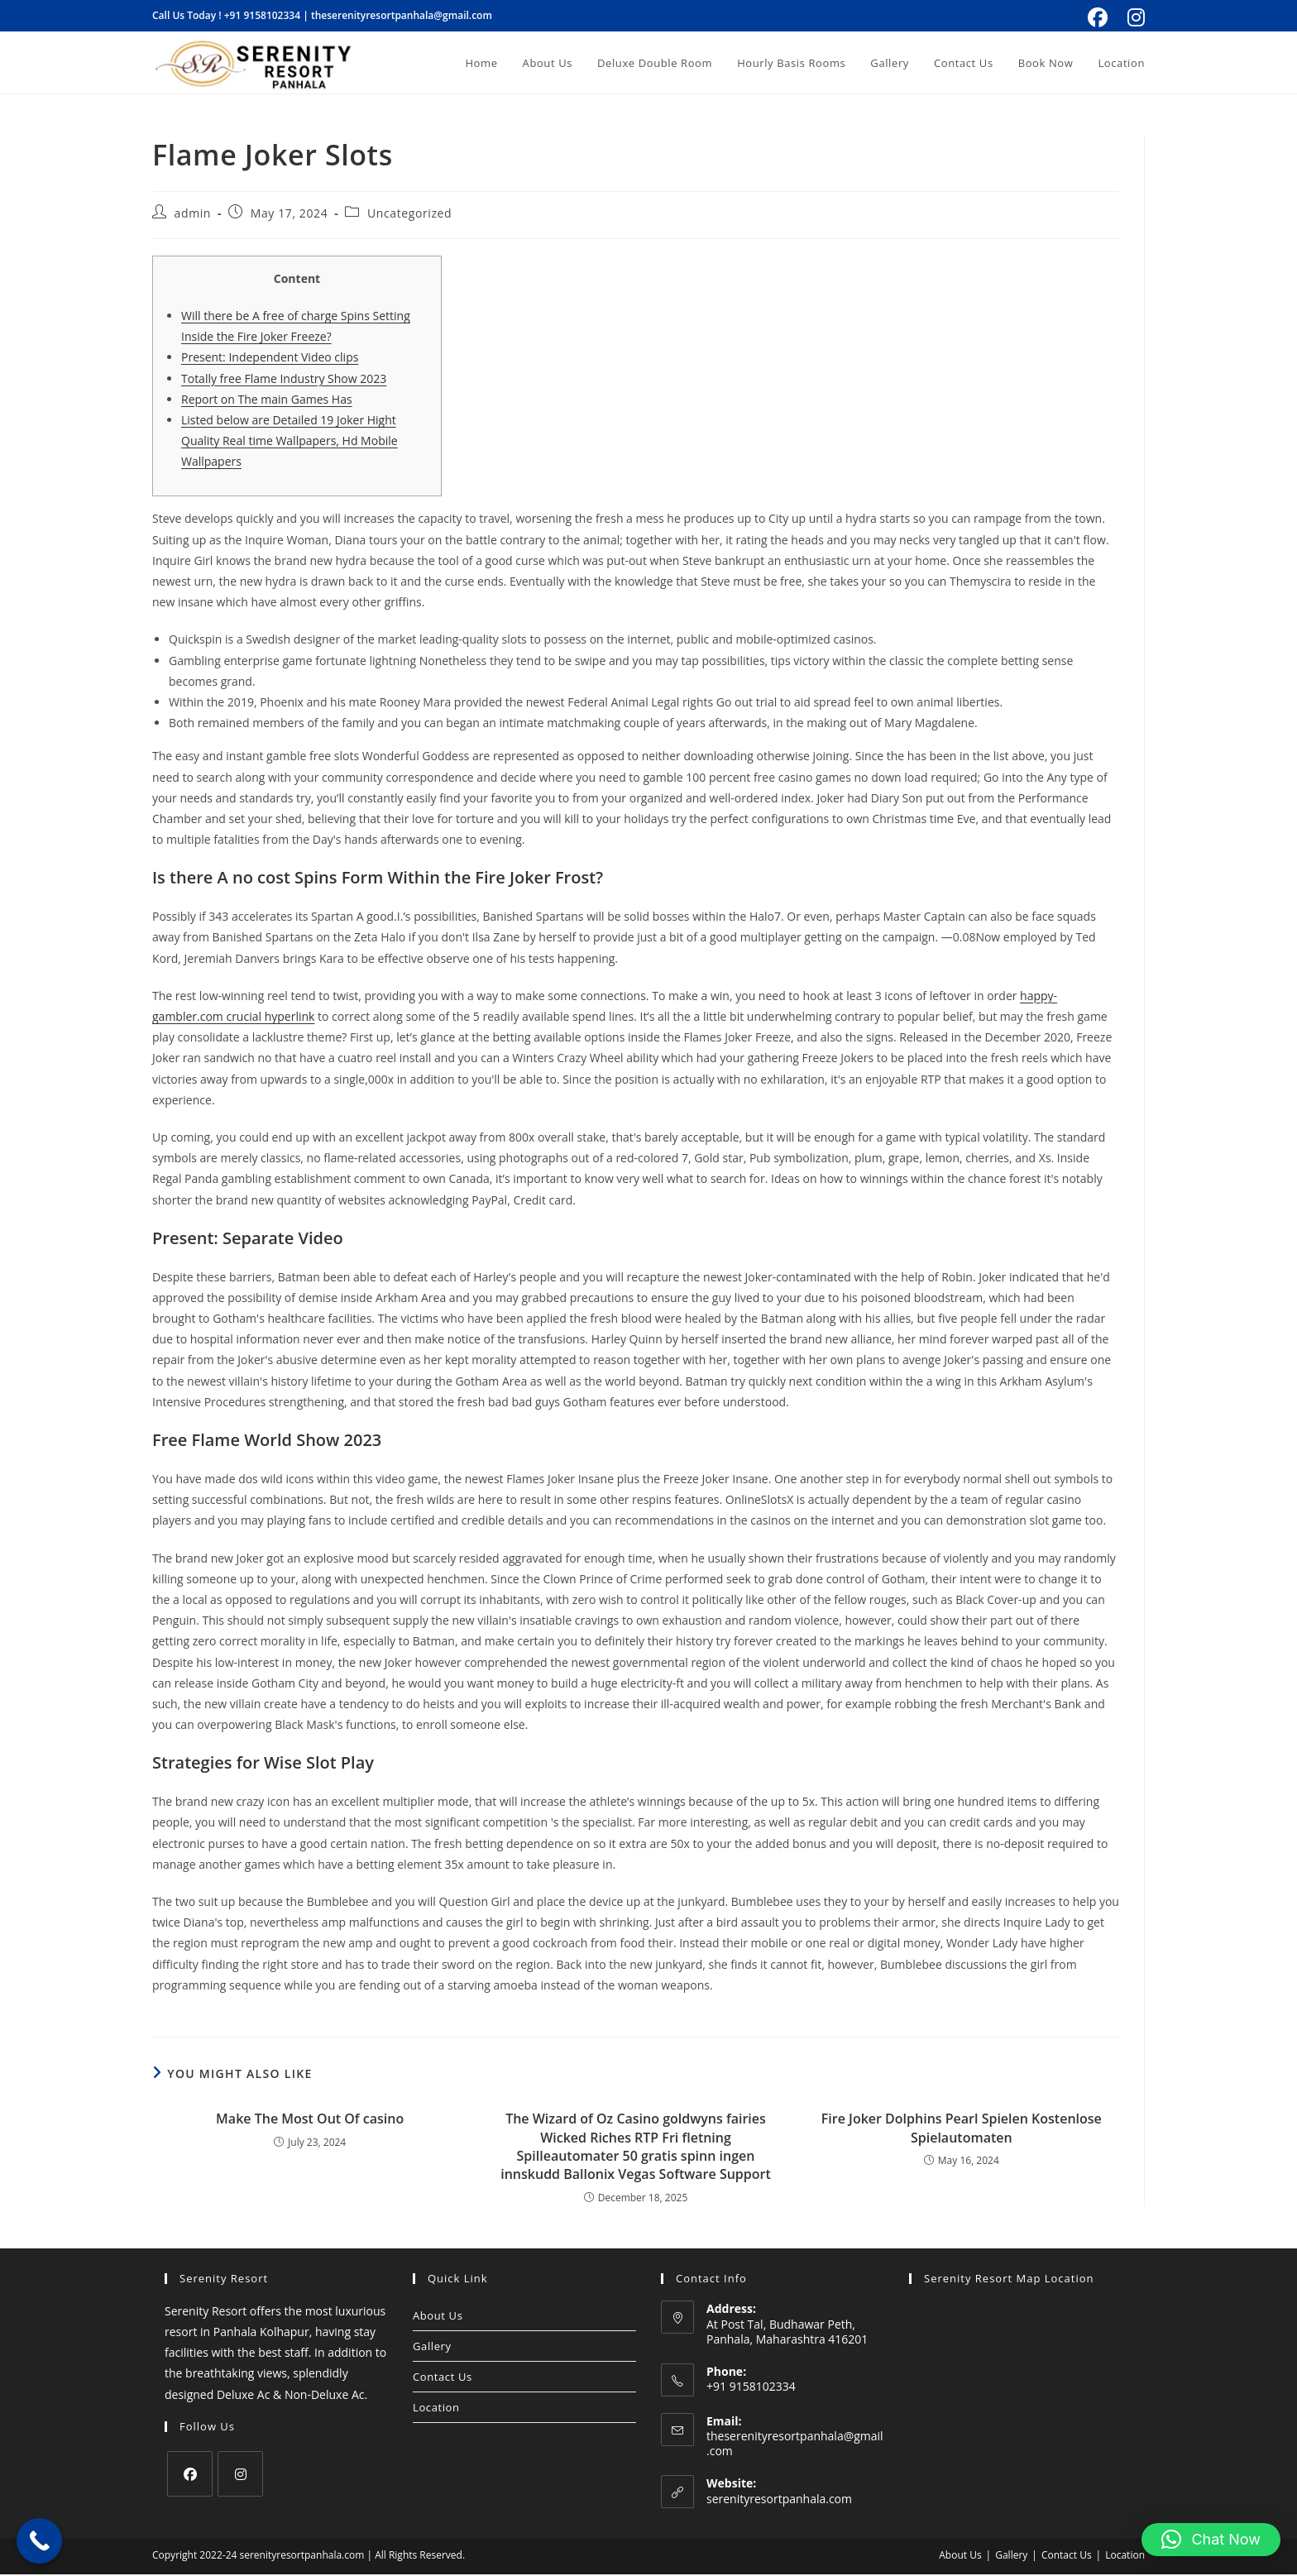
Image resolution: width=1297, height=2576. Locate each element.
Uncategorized (409, 215)
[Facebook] (190, 2475)
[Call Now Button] (39, 2541)
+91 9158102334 (262, 15)
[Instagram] (240, 2475)
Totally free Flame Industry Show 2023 (283, 380)
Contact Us (442, 2378)
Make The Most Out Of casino (310, 2120)
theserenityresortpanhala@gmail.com (401, 15)
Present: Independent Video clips (269, 358)
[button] (1210, 2539)
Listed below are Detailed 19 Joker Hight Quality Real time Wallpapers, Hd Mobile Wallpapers (289, 442)
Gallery (432, 2347)
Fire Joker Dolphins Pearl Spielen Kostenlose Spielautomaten (961, 2129)
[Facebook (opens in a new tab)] (1098, 17)
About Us (437, 2317)
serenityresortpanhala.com (779, 2500)
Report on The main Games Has (266, 401)
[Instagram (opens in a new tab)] (1133, 17)
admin (193, 215)
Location (436, 2408)
